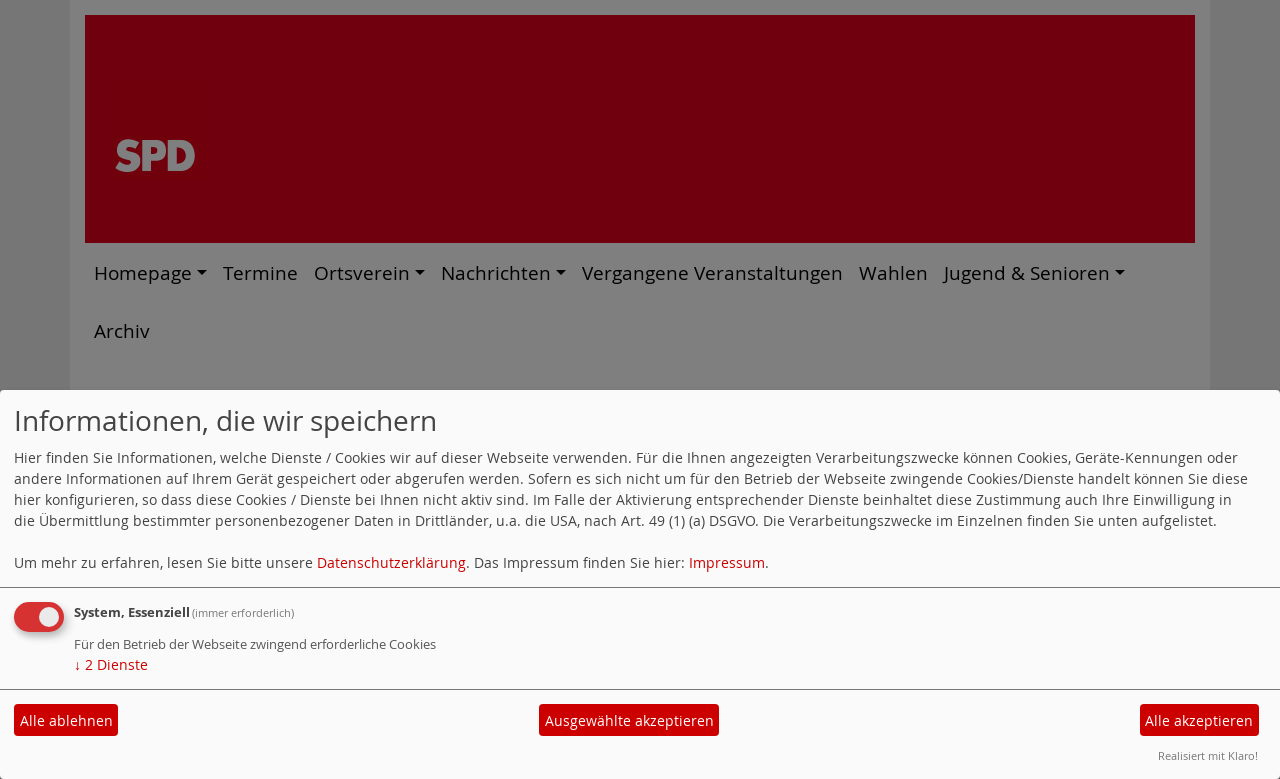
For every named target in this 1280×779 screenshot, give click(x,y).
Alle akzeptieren (1199, 720)
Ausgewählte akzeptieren (629, 720)
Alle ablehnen (66, 720)
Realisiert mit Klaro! (1208, 755)
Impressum (727, 562)
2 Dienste (111, 664)
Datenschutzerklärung (391, 562)
